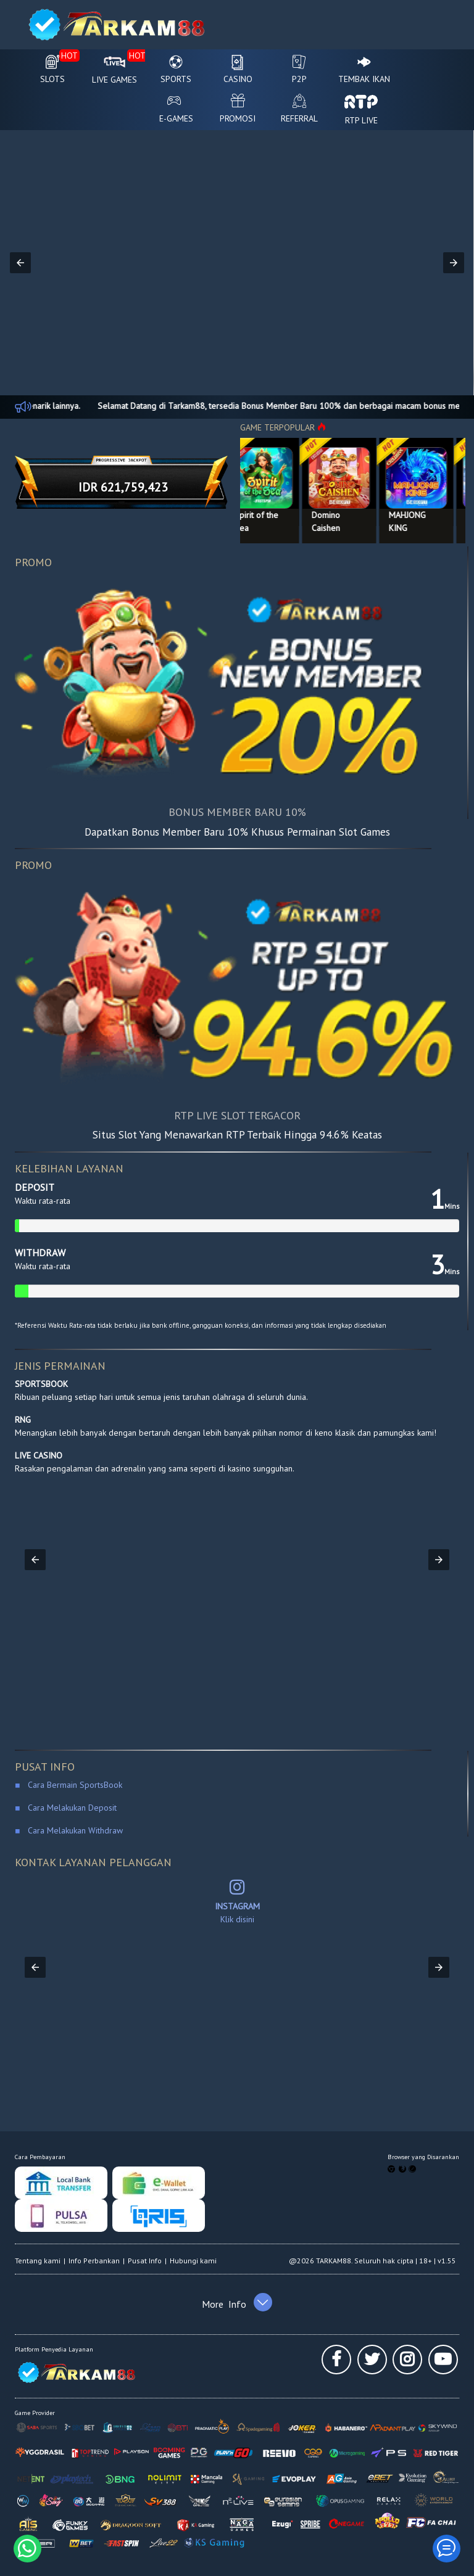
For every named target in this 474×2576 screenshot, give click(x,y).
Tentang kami (37, 2260)
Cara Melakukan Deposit (71, 1807)
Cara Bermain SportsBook (71, 1784)
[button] (20, 262)
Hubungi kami (193, 2260)
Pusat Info (145, 2260)
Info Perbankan (94, 2260)
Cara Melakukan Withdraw (72, 1830)
